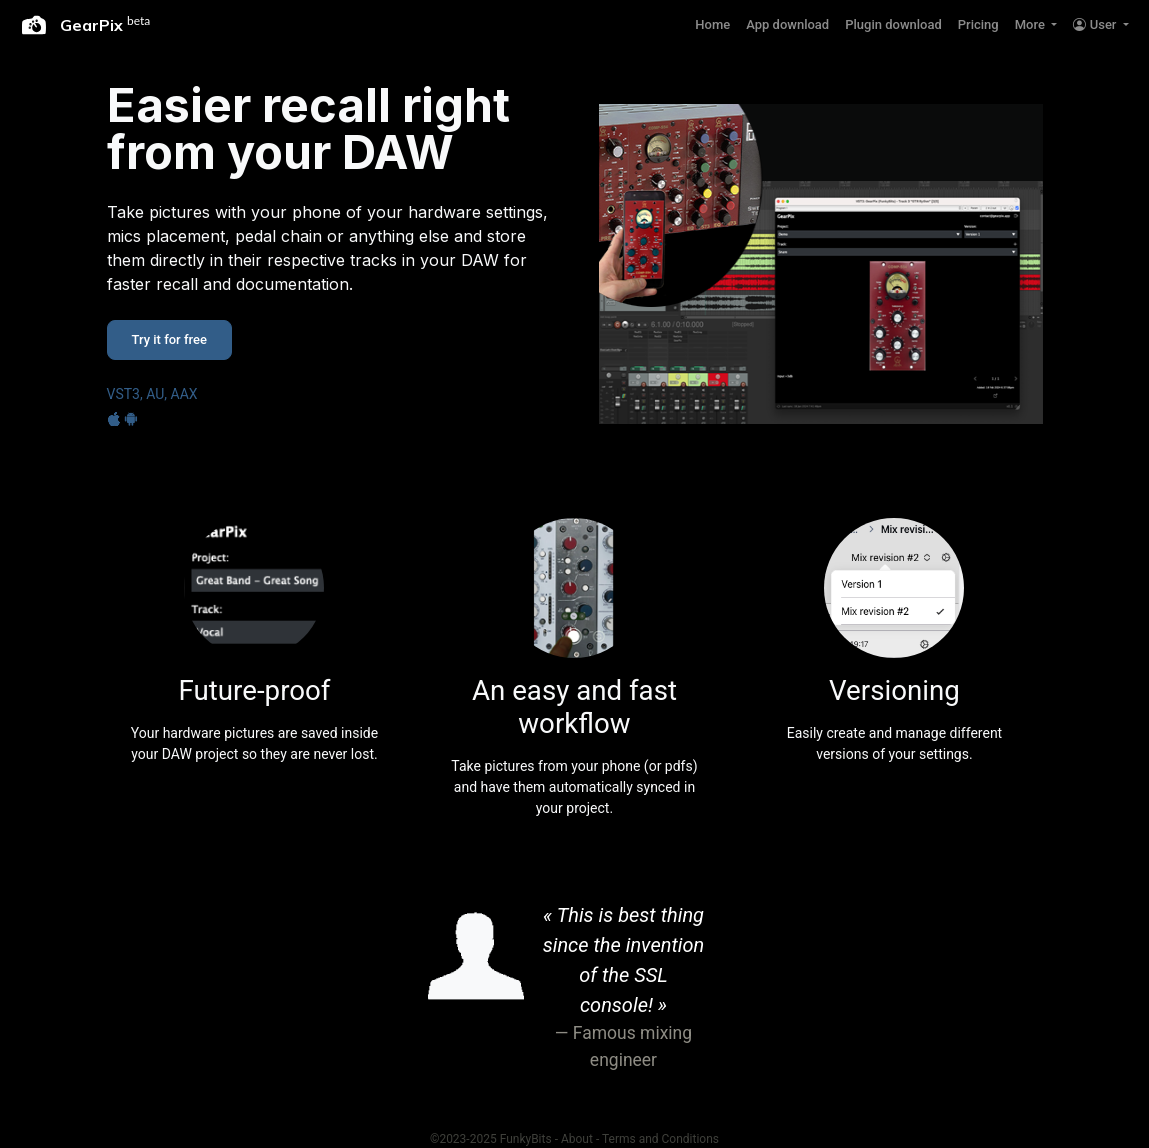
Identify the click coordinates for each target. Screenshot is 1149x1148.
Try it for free (169, 339)
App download (787, 24)
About (577, 1139)
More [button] (1031, 24)
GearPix (86, 25)
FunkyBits (526, 1139)
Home (712, 24)
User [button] (1096, 24)
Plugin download (893, 24)
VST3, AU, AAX (152, 394)
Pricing (978, 24)
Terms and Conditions (660, 1139)
